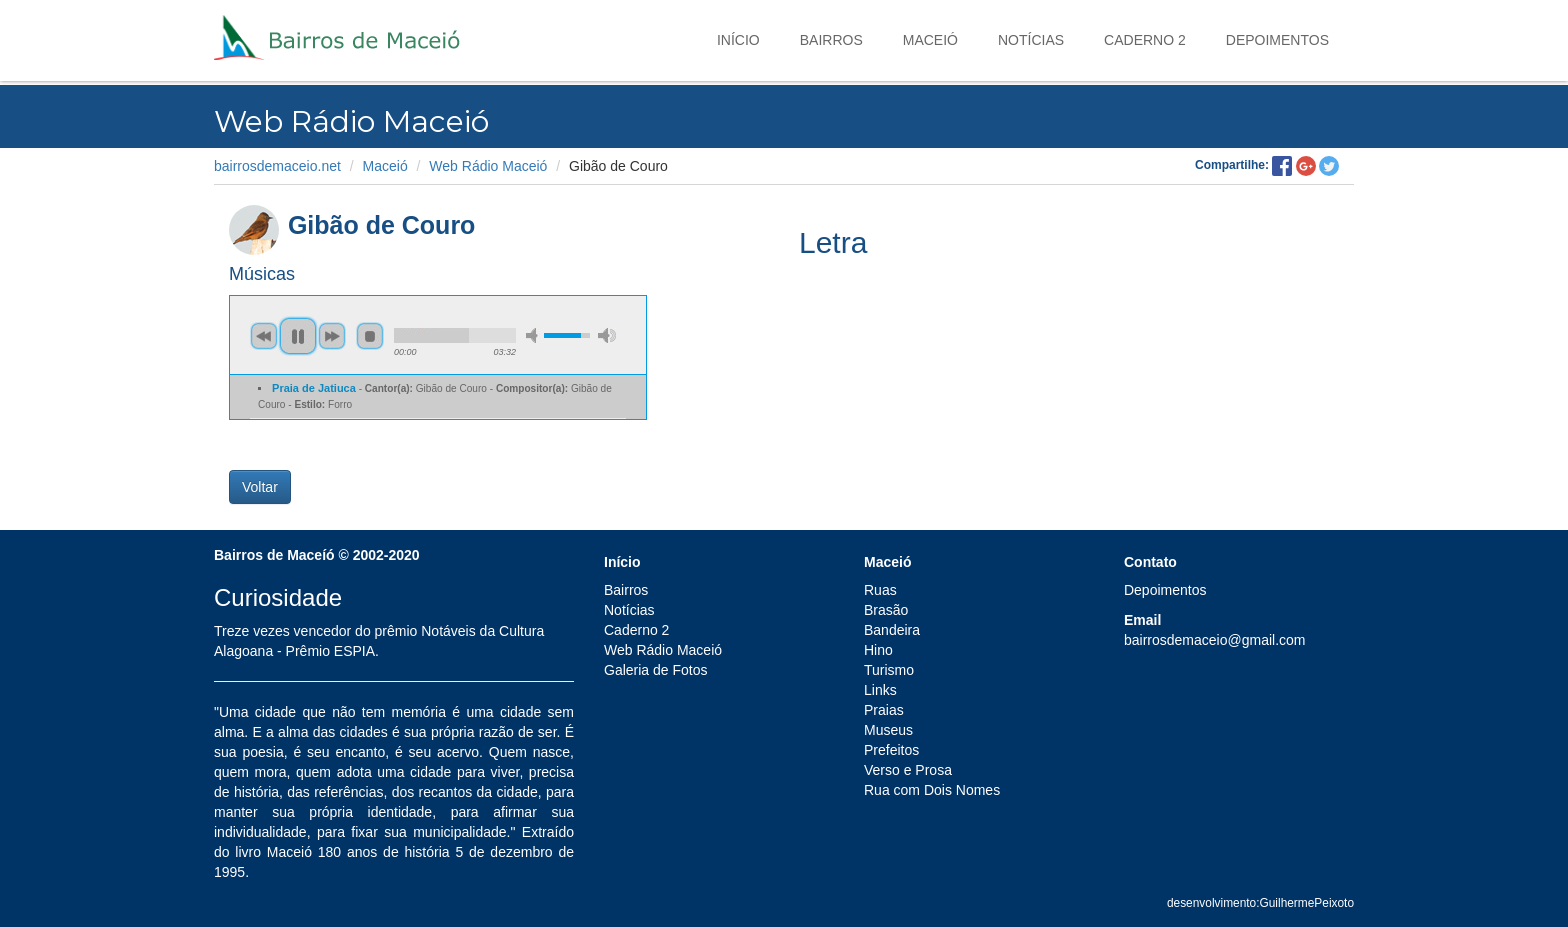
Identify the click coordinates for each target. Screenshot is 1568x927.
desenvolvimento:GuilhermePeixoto (1260, 903)
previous (264, 336)
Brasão (886, 610)
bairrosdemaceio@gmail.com (1215, 640)
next (332, 336)
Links (880, 690)
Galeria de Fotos (656, 670)
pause (298, 336)
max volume (607, 335)
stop (370, 336)
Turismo (889, 670)
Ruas (880, 590)
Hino (878, 650)
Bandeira (892, 630)
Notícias (1031, 40)
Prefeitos (891, 750)
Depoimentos (1277, 40)
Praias (884, 710)
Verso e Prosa (908, 770)
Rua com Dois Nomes (932, 790)
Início (738, 40)
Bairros (831, 40)
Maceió (930, 40)
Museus (888, 730)
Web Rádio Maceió (488, 166)
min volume (535, 335)
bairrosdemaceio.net (277, 166)
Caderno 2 (1145, 40)
